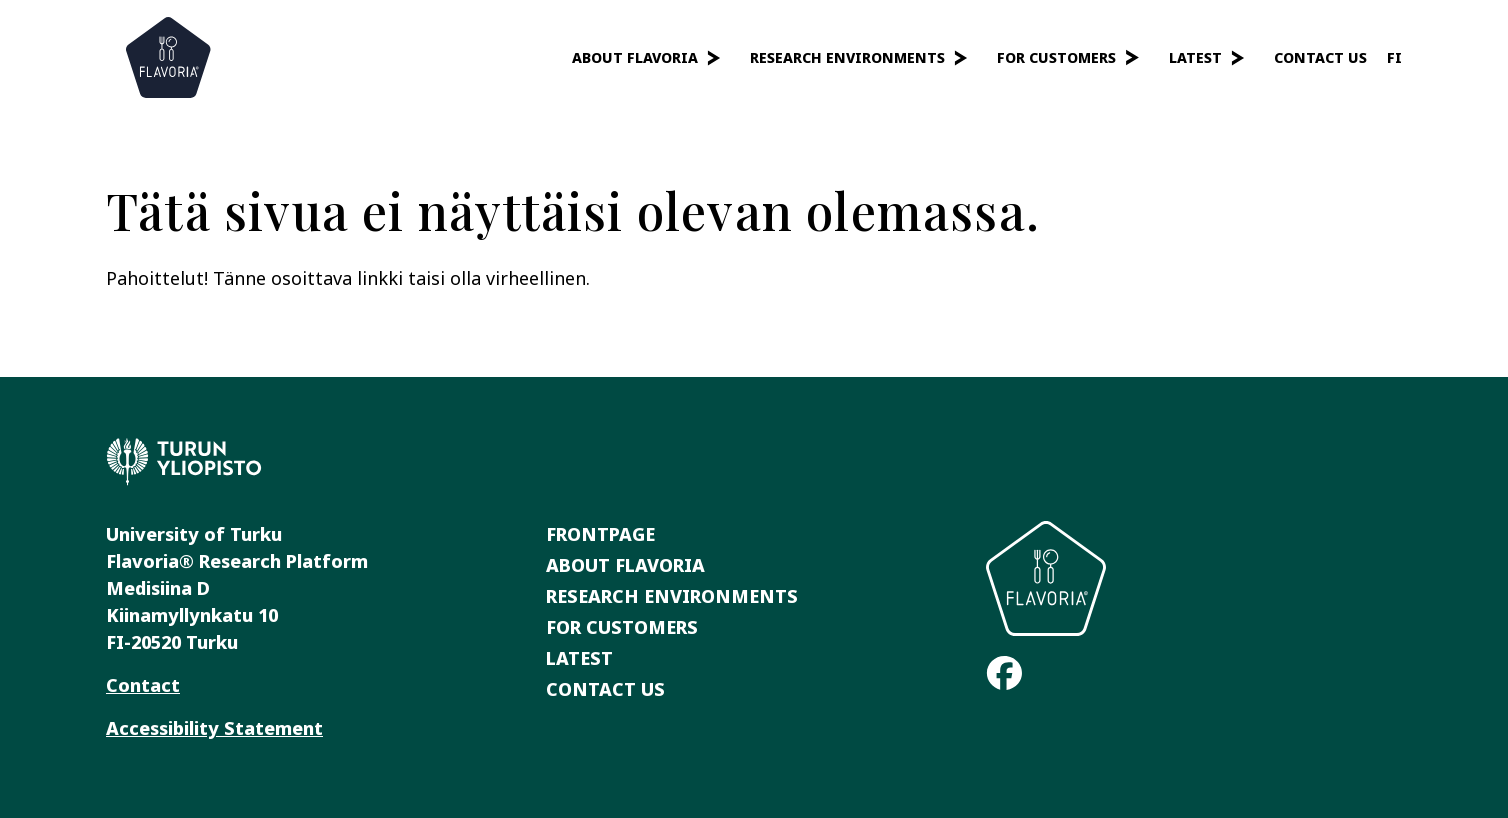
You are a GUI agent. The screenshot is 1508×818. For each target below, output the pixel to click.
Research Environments (847, 57)
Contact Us (1320, 57)
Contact (143, 685)
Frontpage (600, 534)
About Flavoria (635, 57)
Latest (1195, 57)
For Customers (1056, 57)
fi (1394, 57)
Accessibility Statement (214, 728)
